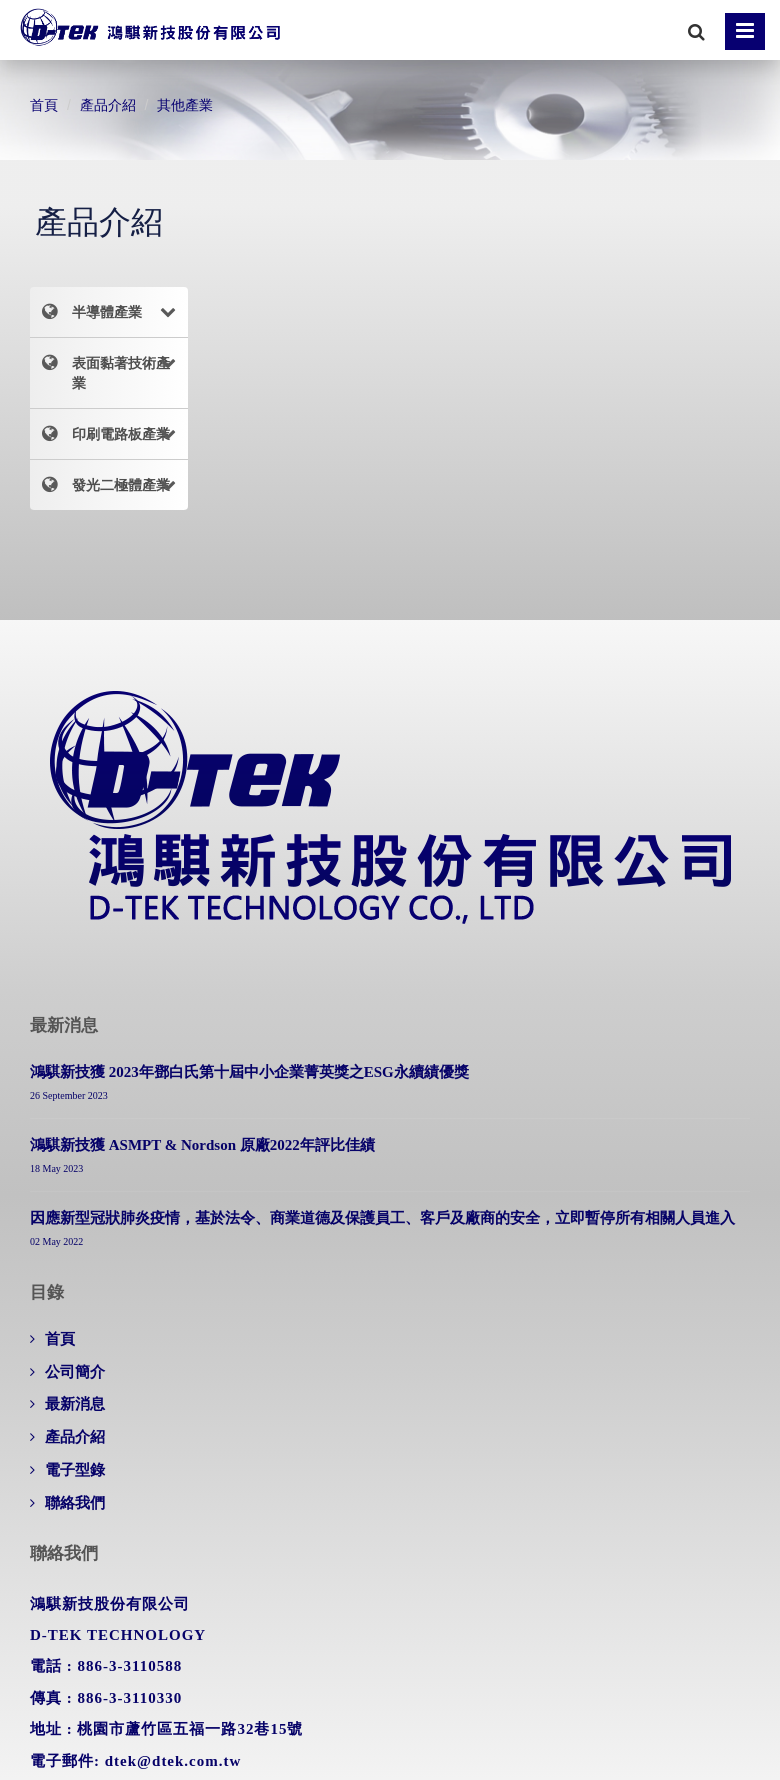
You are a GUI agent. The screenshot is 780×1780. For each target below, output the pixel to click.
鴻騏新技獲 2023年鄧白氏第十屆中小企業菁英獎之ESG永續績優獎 (249, 1072)
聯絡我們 (75, 1503)
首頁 (44, 105)
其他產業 (185, 105)
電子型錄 (75, 1470)
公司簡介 (75, 1372)
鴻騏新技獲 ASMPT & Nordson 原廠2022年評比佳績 (202, 1145)
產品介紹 (108, 105)
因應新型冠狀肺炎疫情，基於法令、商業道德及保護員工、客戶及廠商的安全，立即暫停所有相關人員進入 (382, 1218)
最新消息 (75, 1404)
